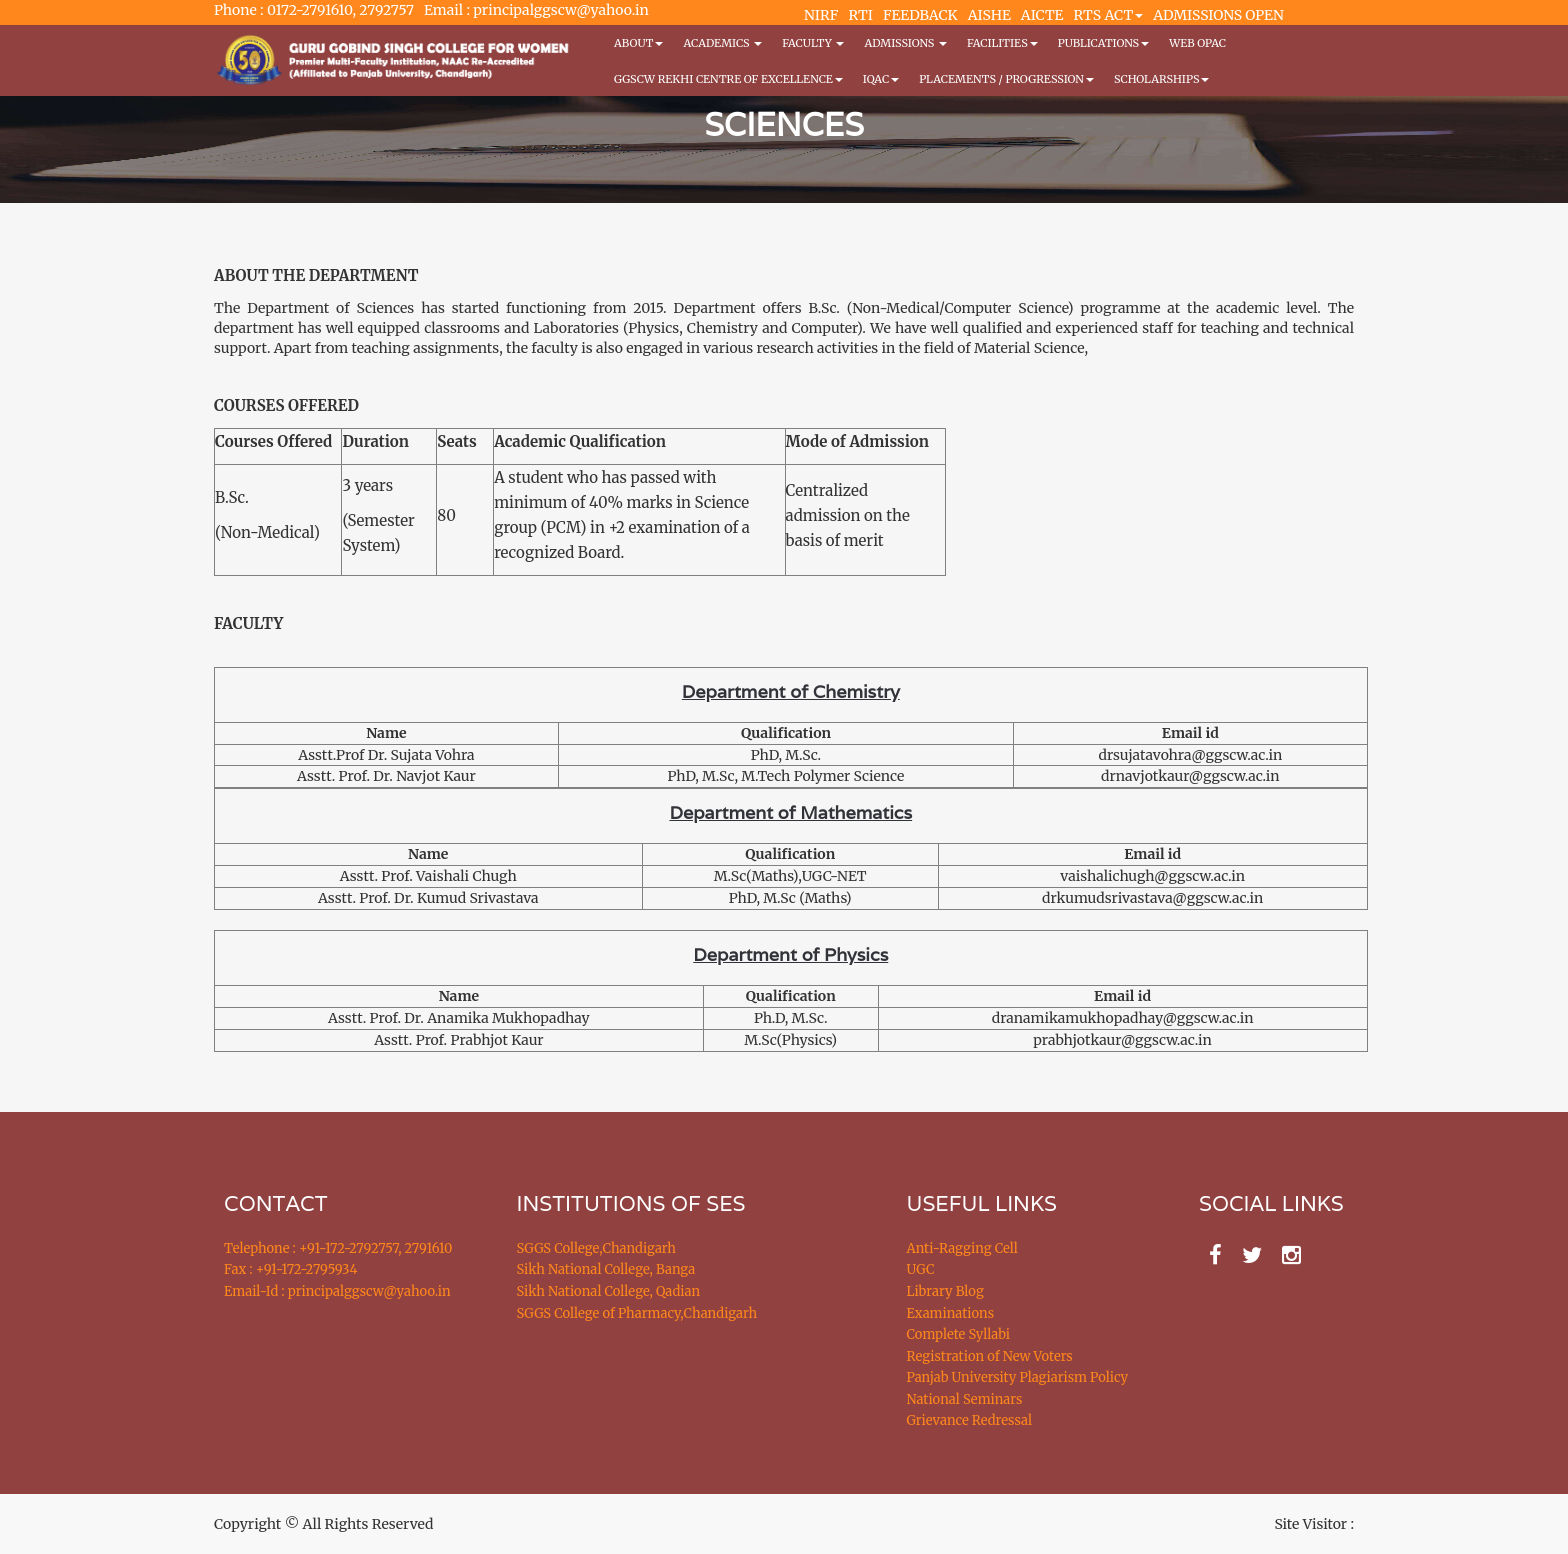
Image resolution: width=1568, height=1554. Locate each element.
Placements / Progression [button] (1006, 79)
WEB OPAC (1197, 43)
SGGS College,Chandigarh (596, 1248)
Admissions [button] (905, 43)
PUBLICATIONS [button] (1103, 43)
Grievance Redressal (970, 1420)
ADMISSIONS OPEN (1218, 15)
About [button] (638, 43)
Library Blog (945, 1291)
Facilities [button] (1002, 43)
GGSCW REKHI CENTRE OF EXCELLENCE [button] (728, 79)
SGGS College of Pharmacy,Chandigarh (637, 1313)
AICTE (1042, 15)
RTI (860, 15)
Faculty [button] (813, 43)
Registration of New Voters (990, 1356)
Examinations (951, 1313)
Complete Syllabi (959, 1334)
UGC (921, 1269)
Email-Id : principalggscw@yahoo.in (337, 1291)
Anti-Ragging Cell (962, 1248)
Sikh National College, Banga (606, 1269)
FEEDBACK (920, 15)
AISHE (989, 15)
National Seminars (965, 1399)
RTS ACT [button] (1109, 15)
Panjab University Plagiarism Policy (1018, 1377)
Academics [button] (722, 43)
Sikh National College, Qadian (609, 1291)
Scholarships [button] (1162, 79)
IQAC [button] (881, 79)
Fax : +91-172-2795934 (290, 1269)
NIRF (821, 15)
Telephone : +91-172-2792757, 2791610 (338, 1248)
